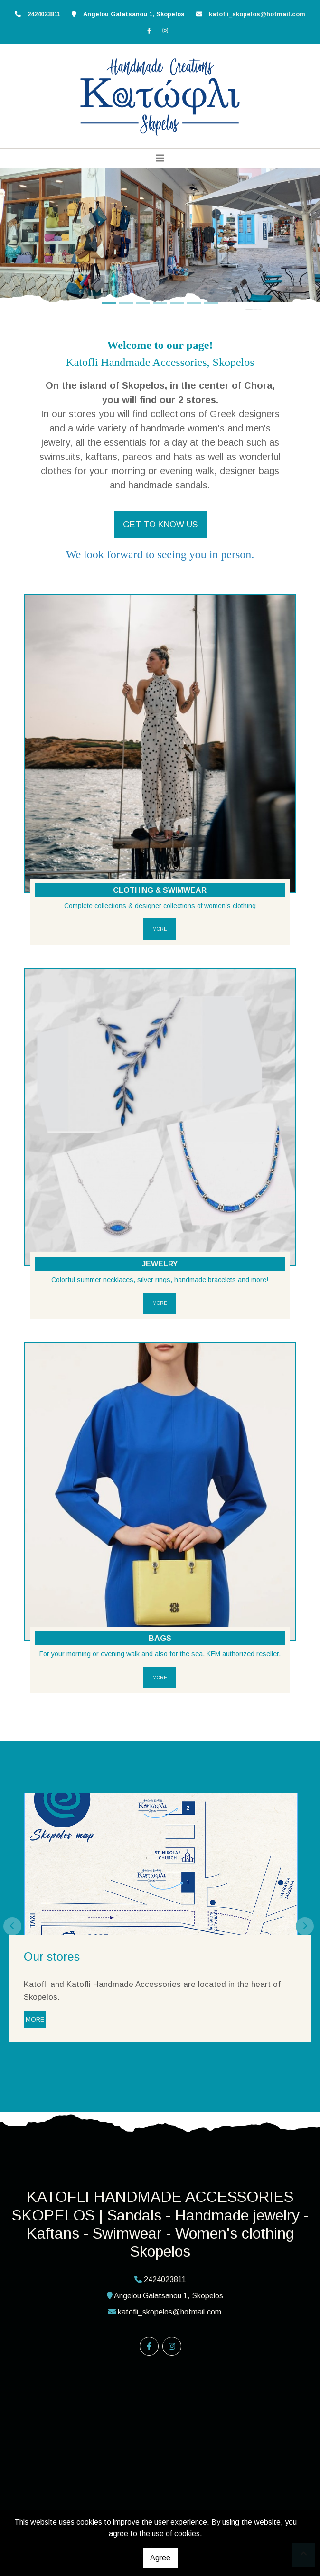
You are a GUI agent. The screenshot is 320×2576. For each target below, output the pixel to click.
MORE (159, 929)
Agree (160, 2558)
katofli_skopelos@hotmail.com (257, 14)
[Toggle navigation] (160, 158)
